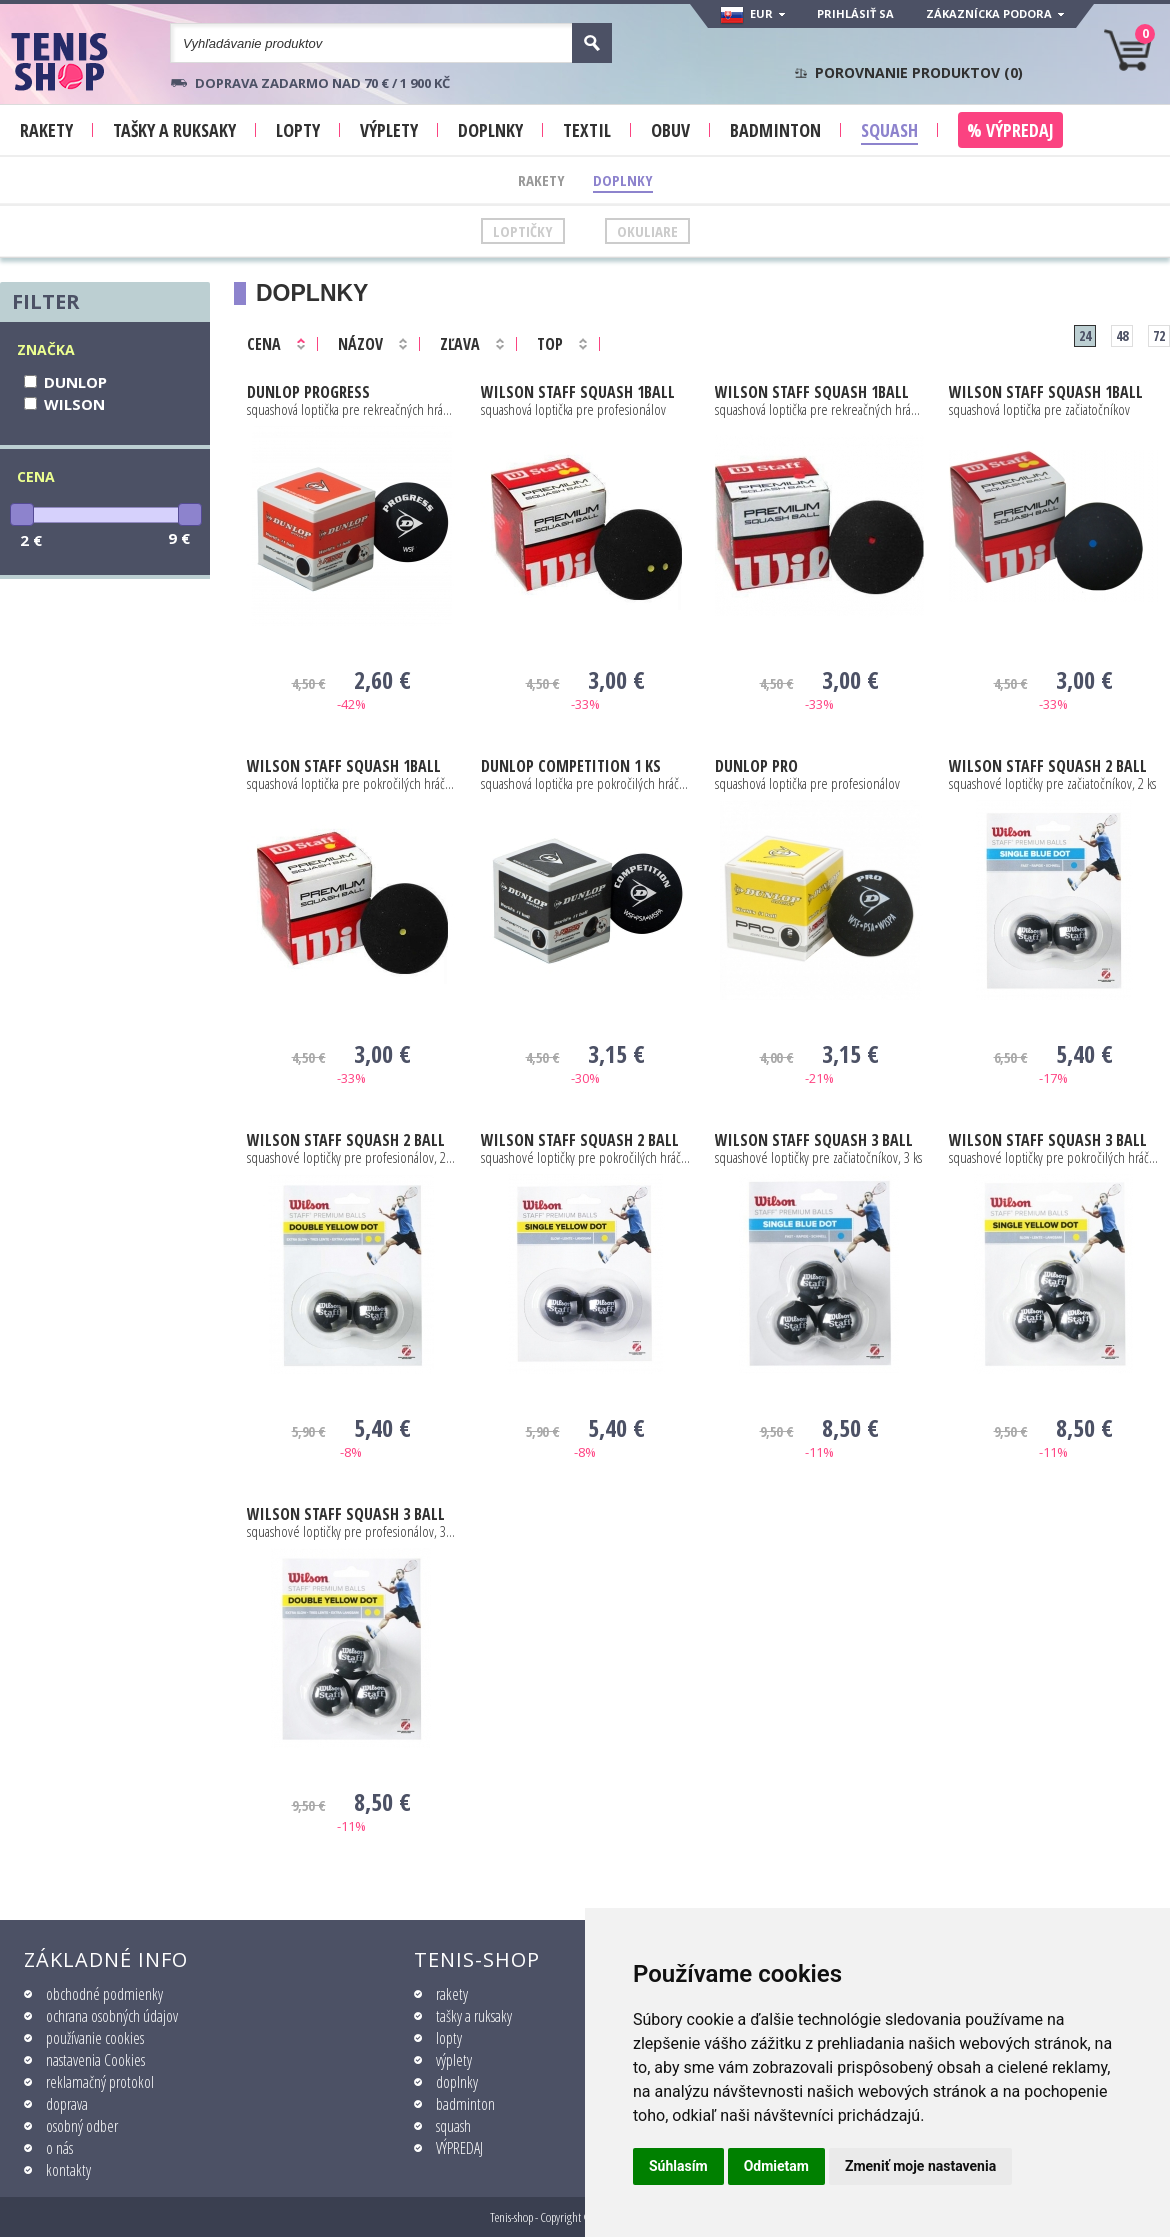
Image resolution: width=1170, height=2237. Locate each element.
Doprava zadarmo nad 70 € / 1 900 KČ (322, 83)
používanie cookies (95, 2038)
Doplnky (623, 180)
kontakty (68, 2170)
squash (453, 2126)
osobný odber (82, 2126)
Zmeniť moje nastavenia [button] (920, 2166)
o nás (59, 2148)
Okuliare (647, 231)
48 (1122, 335)
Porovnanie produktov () (919, 73)
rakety (452, 1994)
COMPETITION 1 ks (571, 766)
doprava (67, 2104)
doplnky (457, 2082)
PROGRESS (308, 392)
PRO (756, 766)
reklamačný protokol (100, 2082)
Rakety (541, 180)
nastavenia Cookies (95, 2060)
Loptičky (523, 231)
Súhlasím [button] (678, 2166)
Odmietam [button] (776, 2166)
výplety (454, 2060)
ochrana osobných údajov (112, 2016)
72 (1159, 335)
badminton (465, 2104)
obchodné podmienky (104, 1994)
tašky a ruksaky (474, 2016)
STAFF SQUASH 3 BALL (814, 1140)
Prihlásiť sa (855, 13)
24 (1085, 335)
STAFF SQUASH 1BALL (578, 392)
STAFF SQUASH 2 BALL (1048, 766)
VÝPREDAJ (459, 2148)
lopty (449, 2038)
